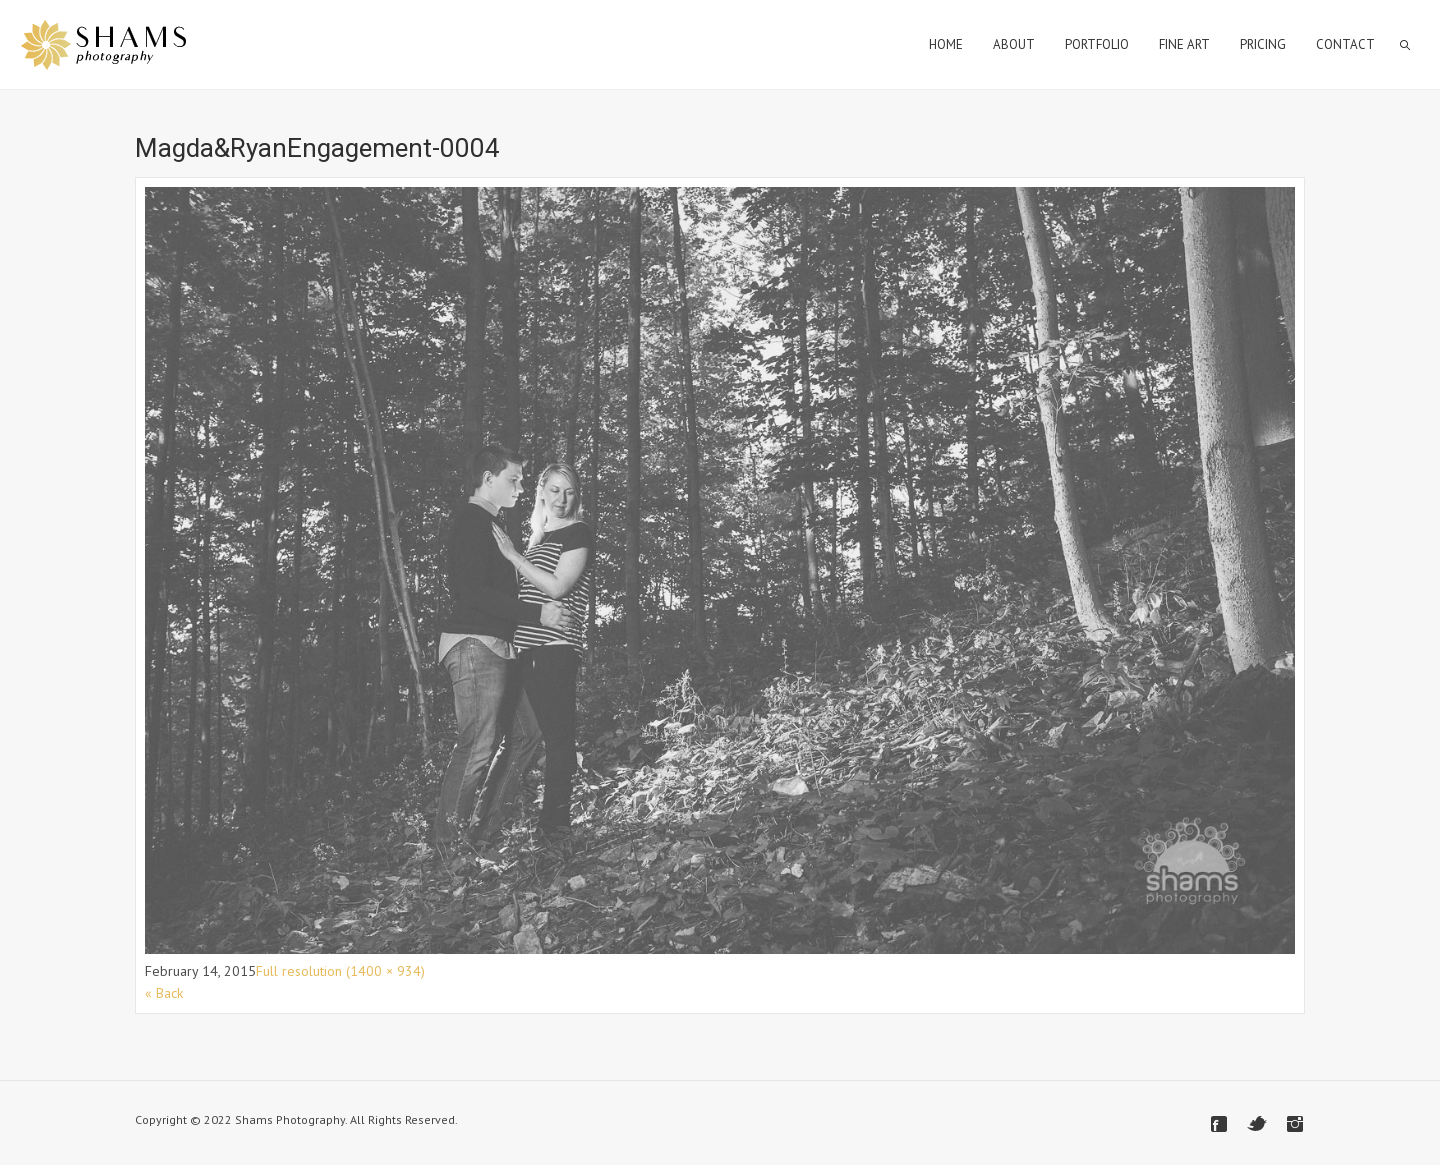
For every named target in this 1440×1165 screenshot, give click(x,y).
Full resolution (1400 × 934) (340, 971)
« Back (164, 993)
